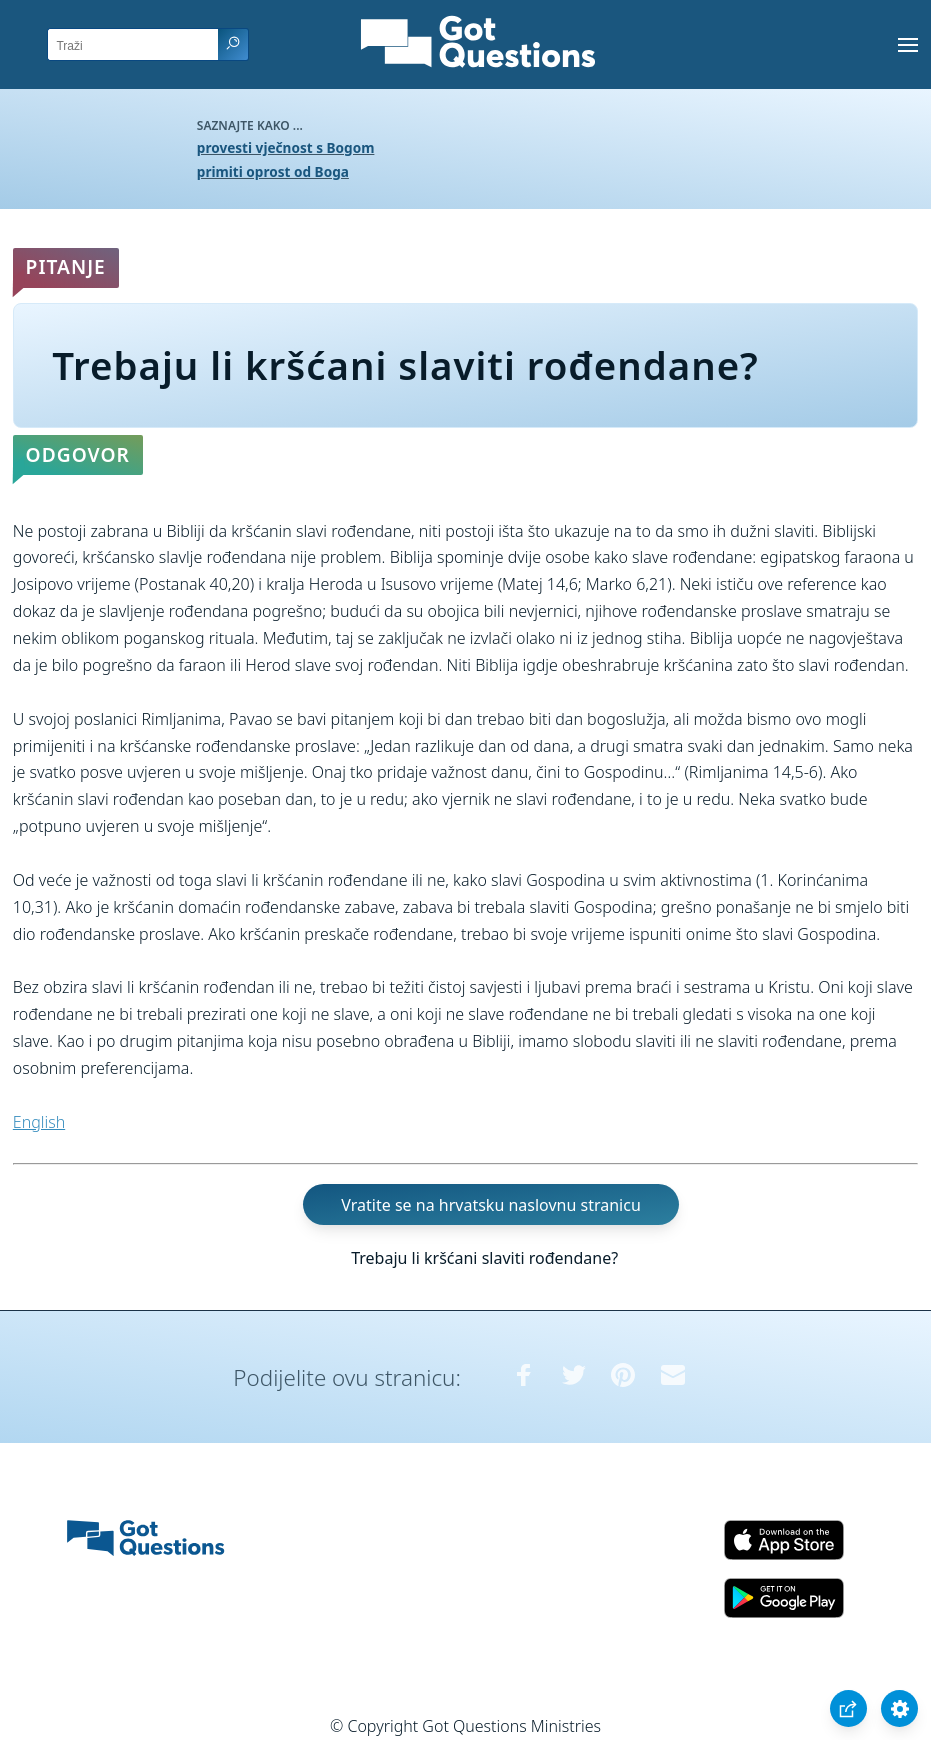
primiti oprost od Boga (273, 171)
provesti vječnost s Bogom (286, 147)
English (39, 1122)
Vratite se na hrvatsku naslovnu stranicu (490, 1204)
